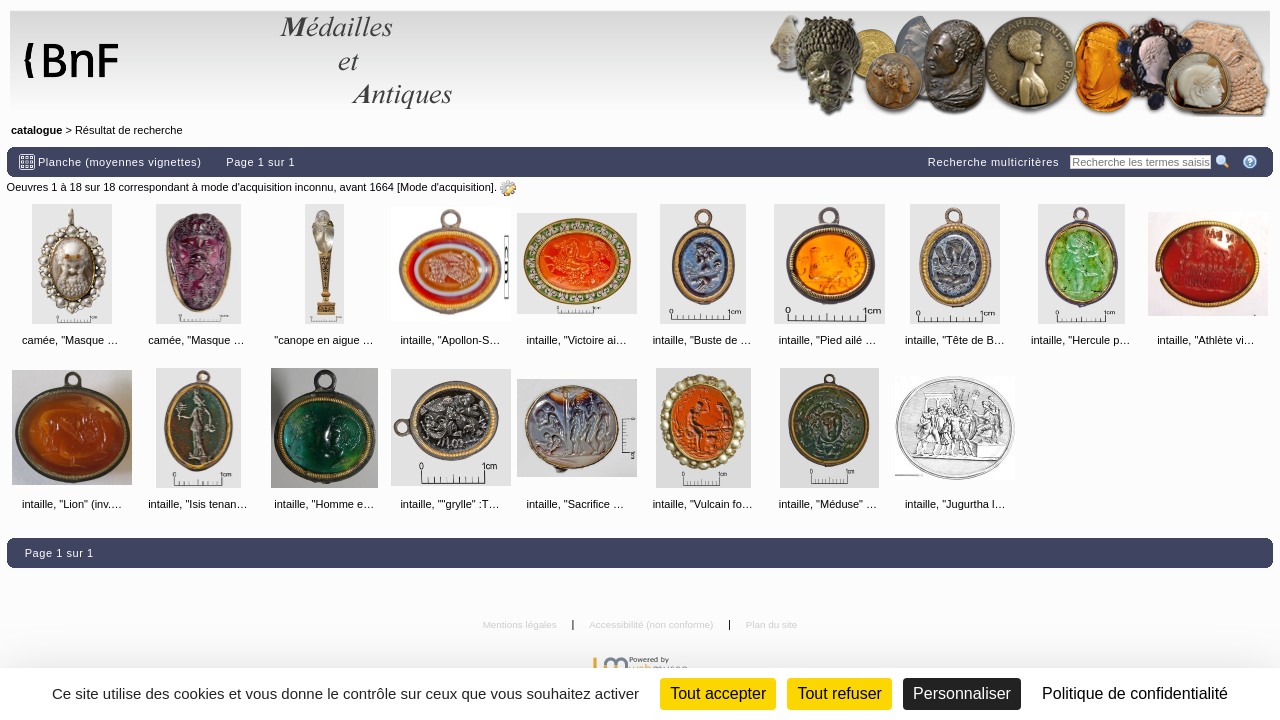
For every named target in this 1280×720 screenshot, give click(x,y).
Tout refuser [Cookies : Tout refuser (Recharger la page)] (839, 693)
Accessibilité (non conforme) (652, 624)
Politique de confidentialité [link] (1135, 693)
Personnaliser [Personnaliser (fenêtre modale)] (962, 693)
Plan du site (772, 624)
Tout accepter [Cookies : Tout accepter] (718, 693)
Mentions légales (521, 624)
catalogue (36, 130)
